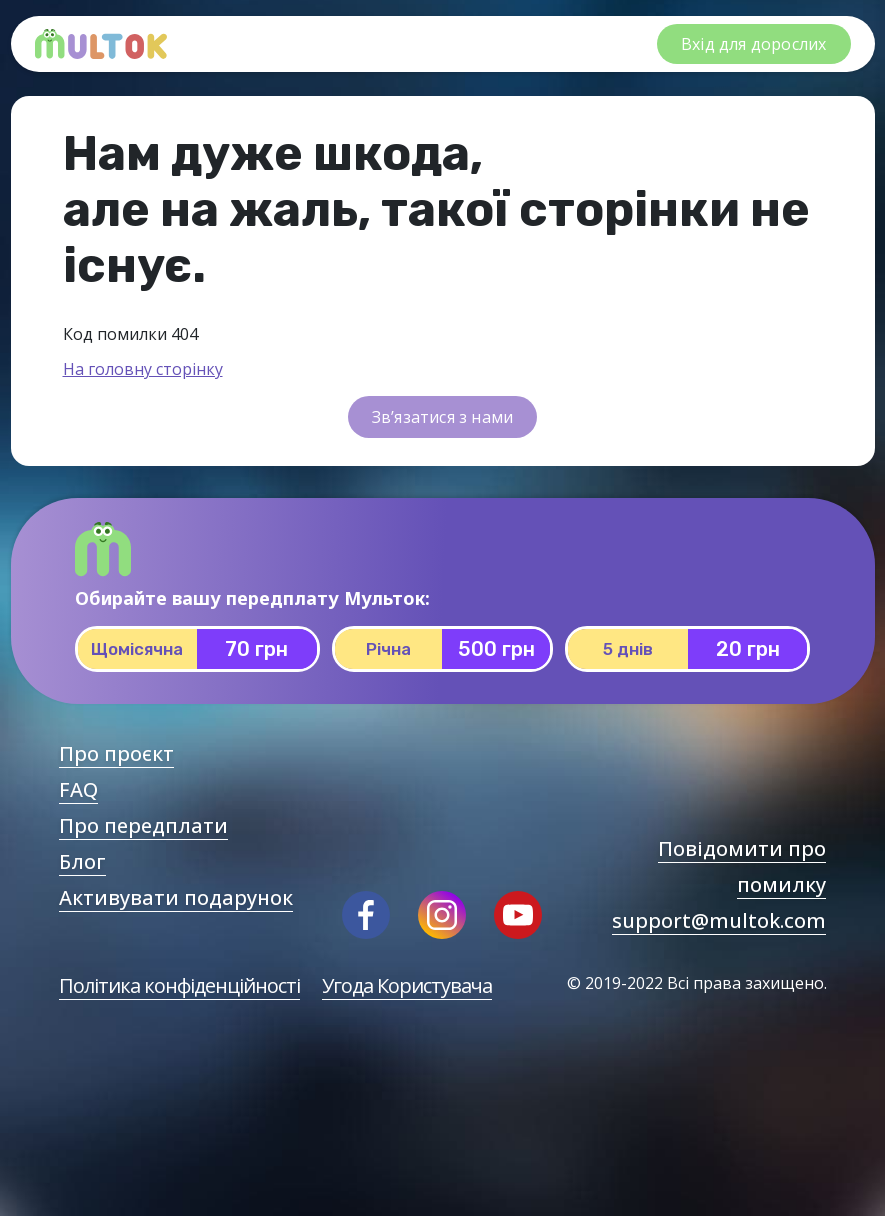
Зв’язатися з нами (442, 417)
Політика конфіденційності (179, 985)
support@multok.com (719, 920)
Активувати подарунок (176, 897)
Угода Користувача (407, 985)
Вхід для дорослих (753, 44)
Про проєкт (116, 753)
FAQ (78, 789)
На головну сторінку (143, 369)
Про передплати (143, 825)
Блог (82, 861)
